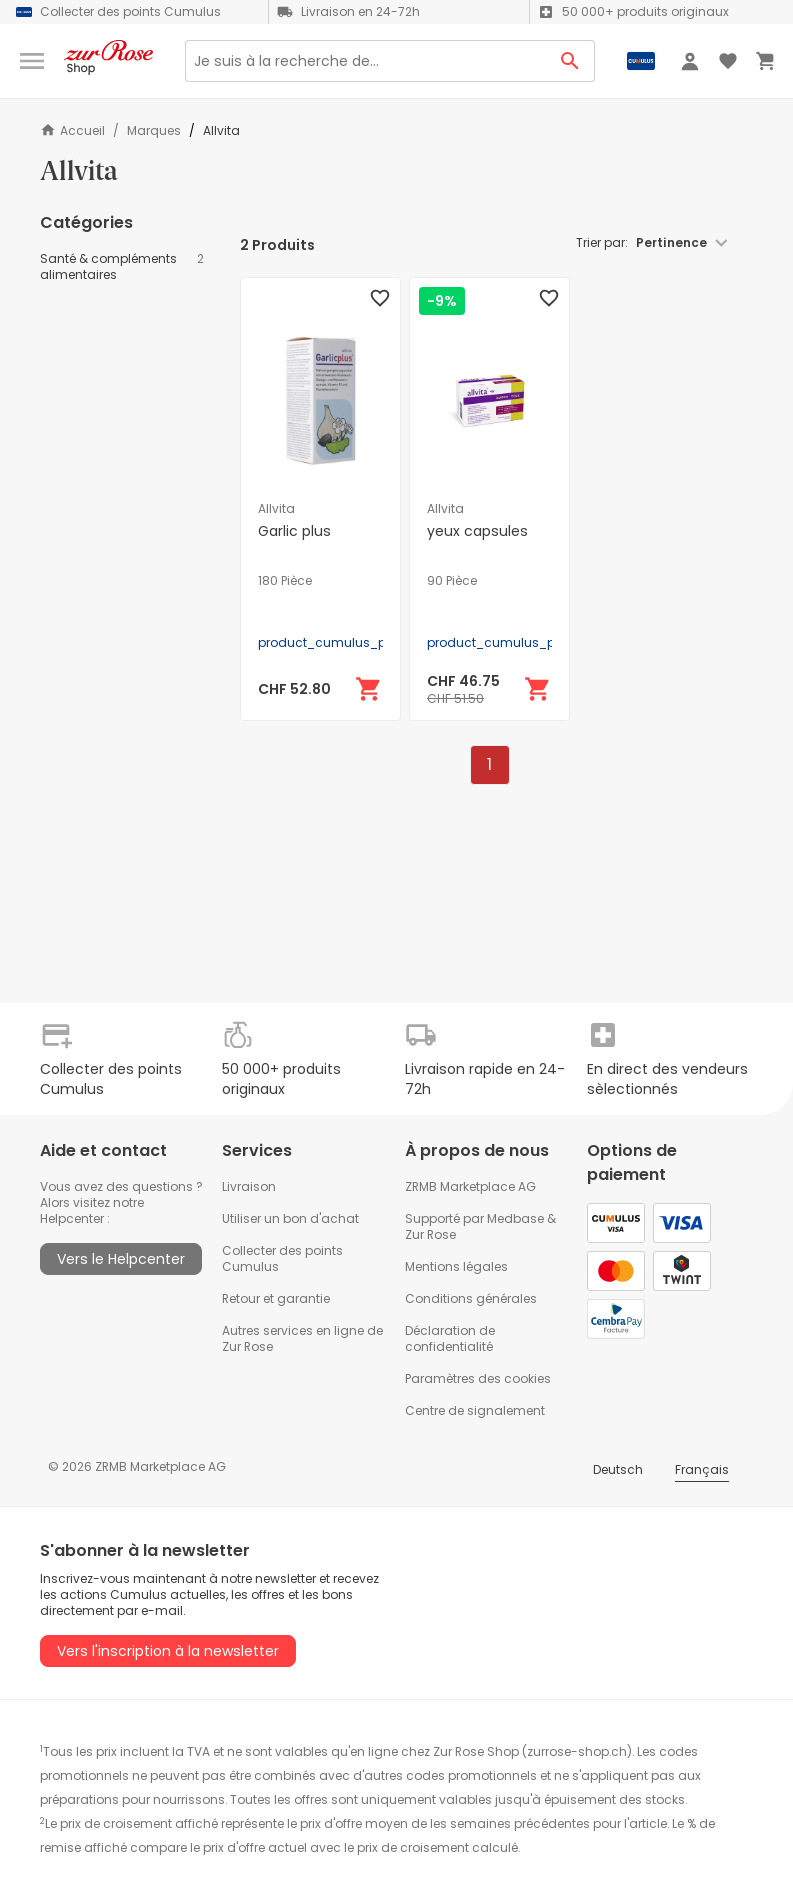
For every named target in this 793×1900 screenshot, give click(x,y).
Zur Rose (430, 1234)
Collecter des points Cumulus (282, 1258)
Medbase (515, 1218)
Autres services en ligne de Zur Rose (302, 1338)
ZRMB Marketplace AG (470, 1186)
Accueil (72, 130)
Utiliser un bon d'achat (290, 1218)
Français (702, 1469)
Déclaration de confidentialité (450, 1338)
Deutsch (618, 1469)
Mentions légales (456, 1266)
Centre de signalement (475, 1410)
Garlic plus (294, 531)
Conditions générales (471, 1298)
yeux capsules (477, 531)
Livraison (249, 1186)
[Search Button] (570, 61)
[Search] (365, 61)
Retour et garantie (276, 1298)
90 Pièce (452, 581)
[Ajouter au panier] (369, 689)
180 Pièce (285, 581)
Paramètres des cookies (478, 1378)
